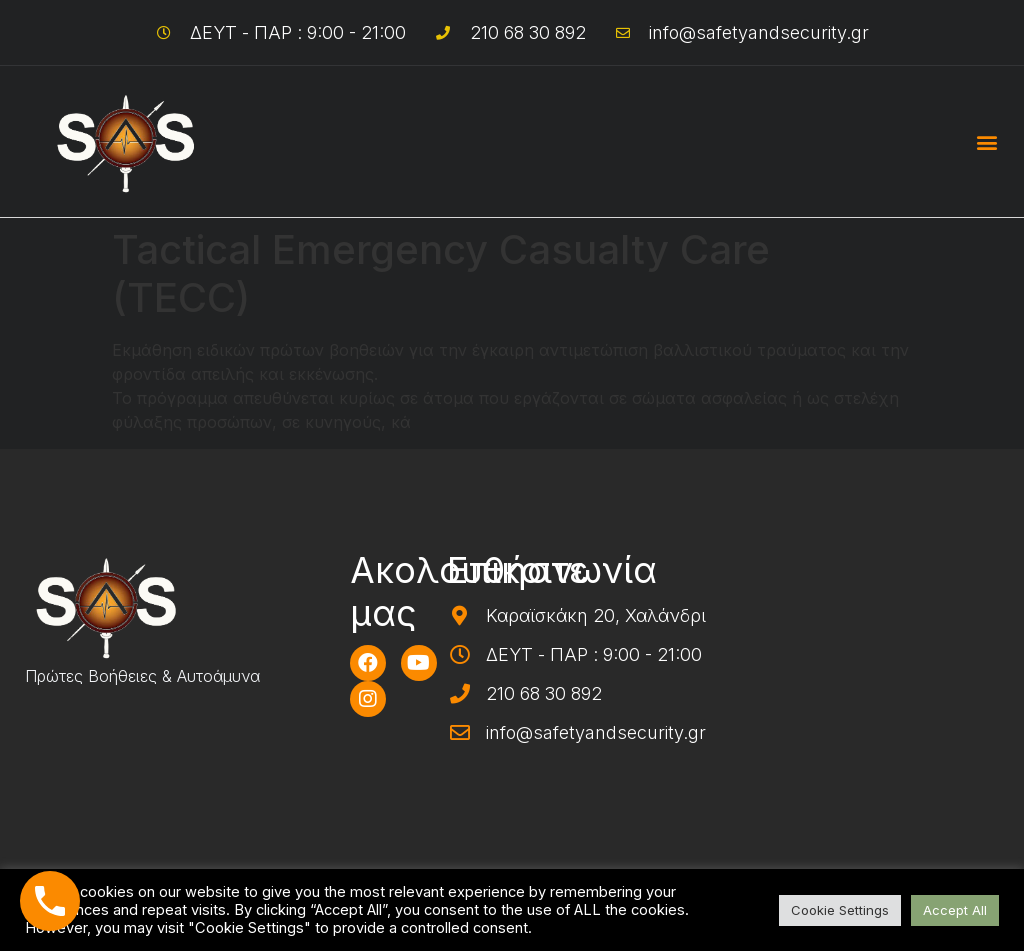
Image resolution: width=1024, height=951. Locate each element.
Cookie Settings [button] (840, 910)
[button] (987, 141)
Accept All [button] (955, 910)
